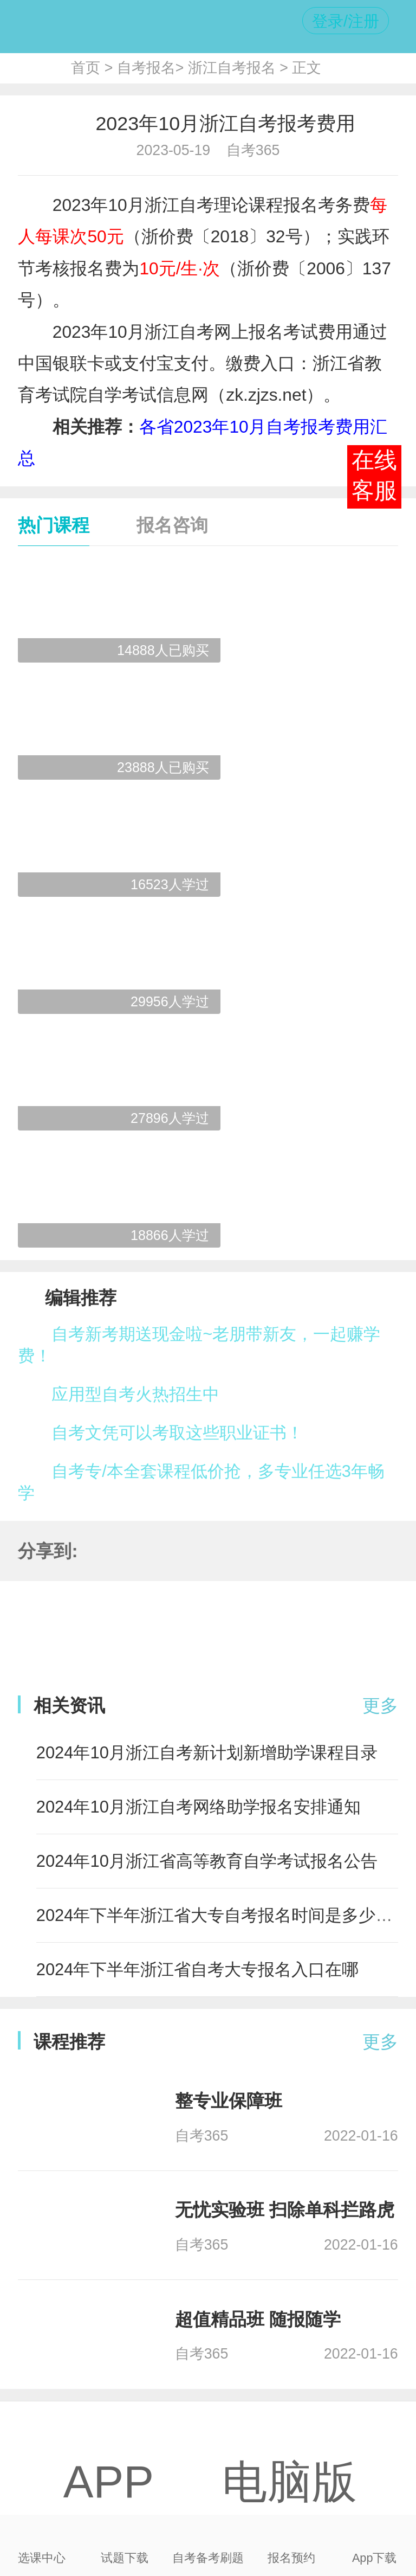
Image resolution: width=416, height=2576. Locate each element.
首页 (85, 68)
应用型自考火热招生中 (135, 1394)
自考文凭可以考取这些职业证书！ (177, 1432)
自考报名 (146, 68)
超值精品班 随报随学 (258, 2319)
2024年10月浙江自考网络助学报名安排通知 (198, 1806)
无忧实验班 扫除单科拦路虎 (284, 2210)
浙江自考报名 (232, 68)
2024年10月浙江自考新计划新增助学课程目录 (207, 1752)
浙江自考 (179, 205)
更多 (380, 1705)
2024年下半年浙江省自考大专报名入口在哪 (197, 1969)
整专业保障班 (228, 2101)
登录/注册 (345, 21)
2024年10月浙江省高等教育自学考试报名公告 (207, 1861)
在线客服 (374, 475)
